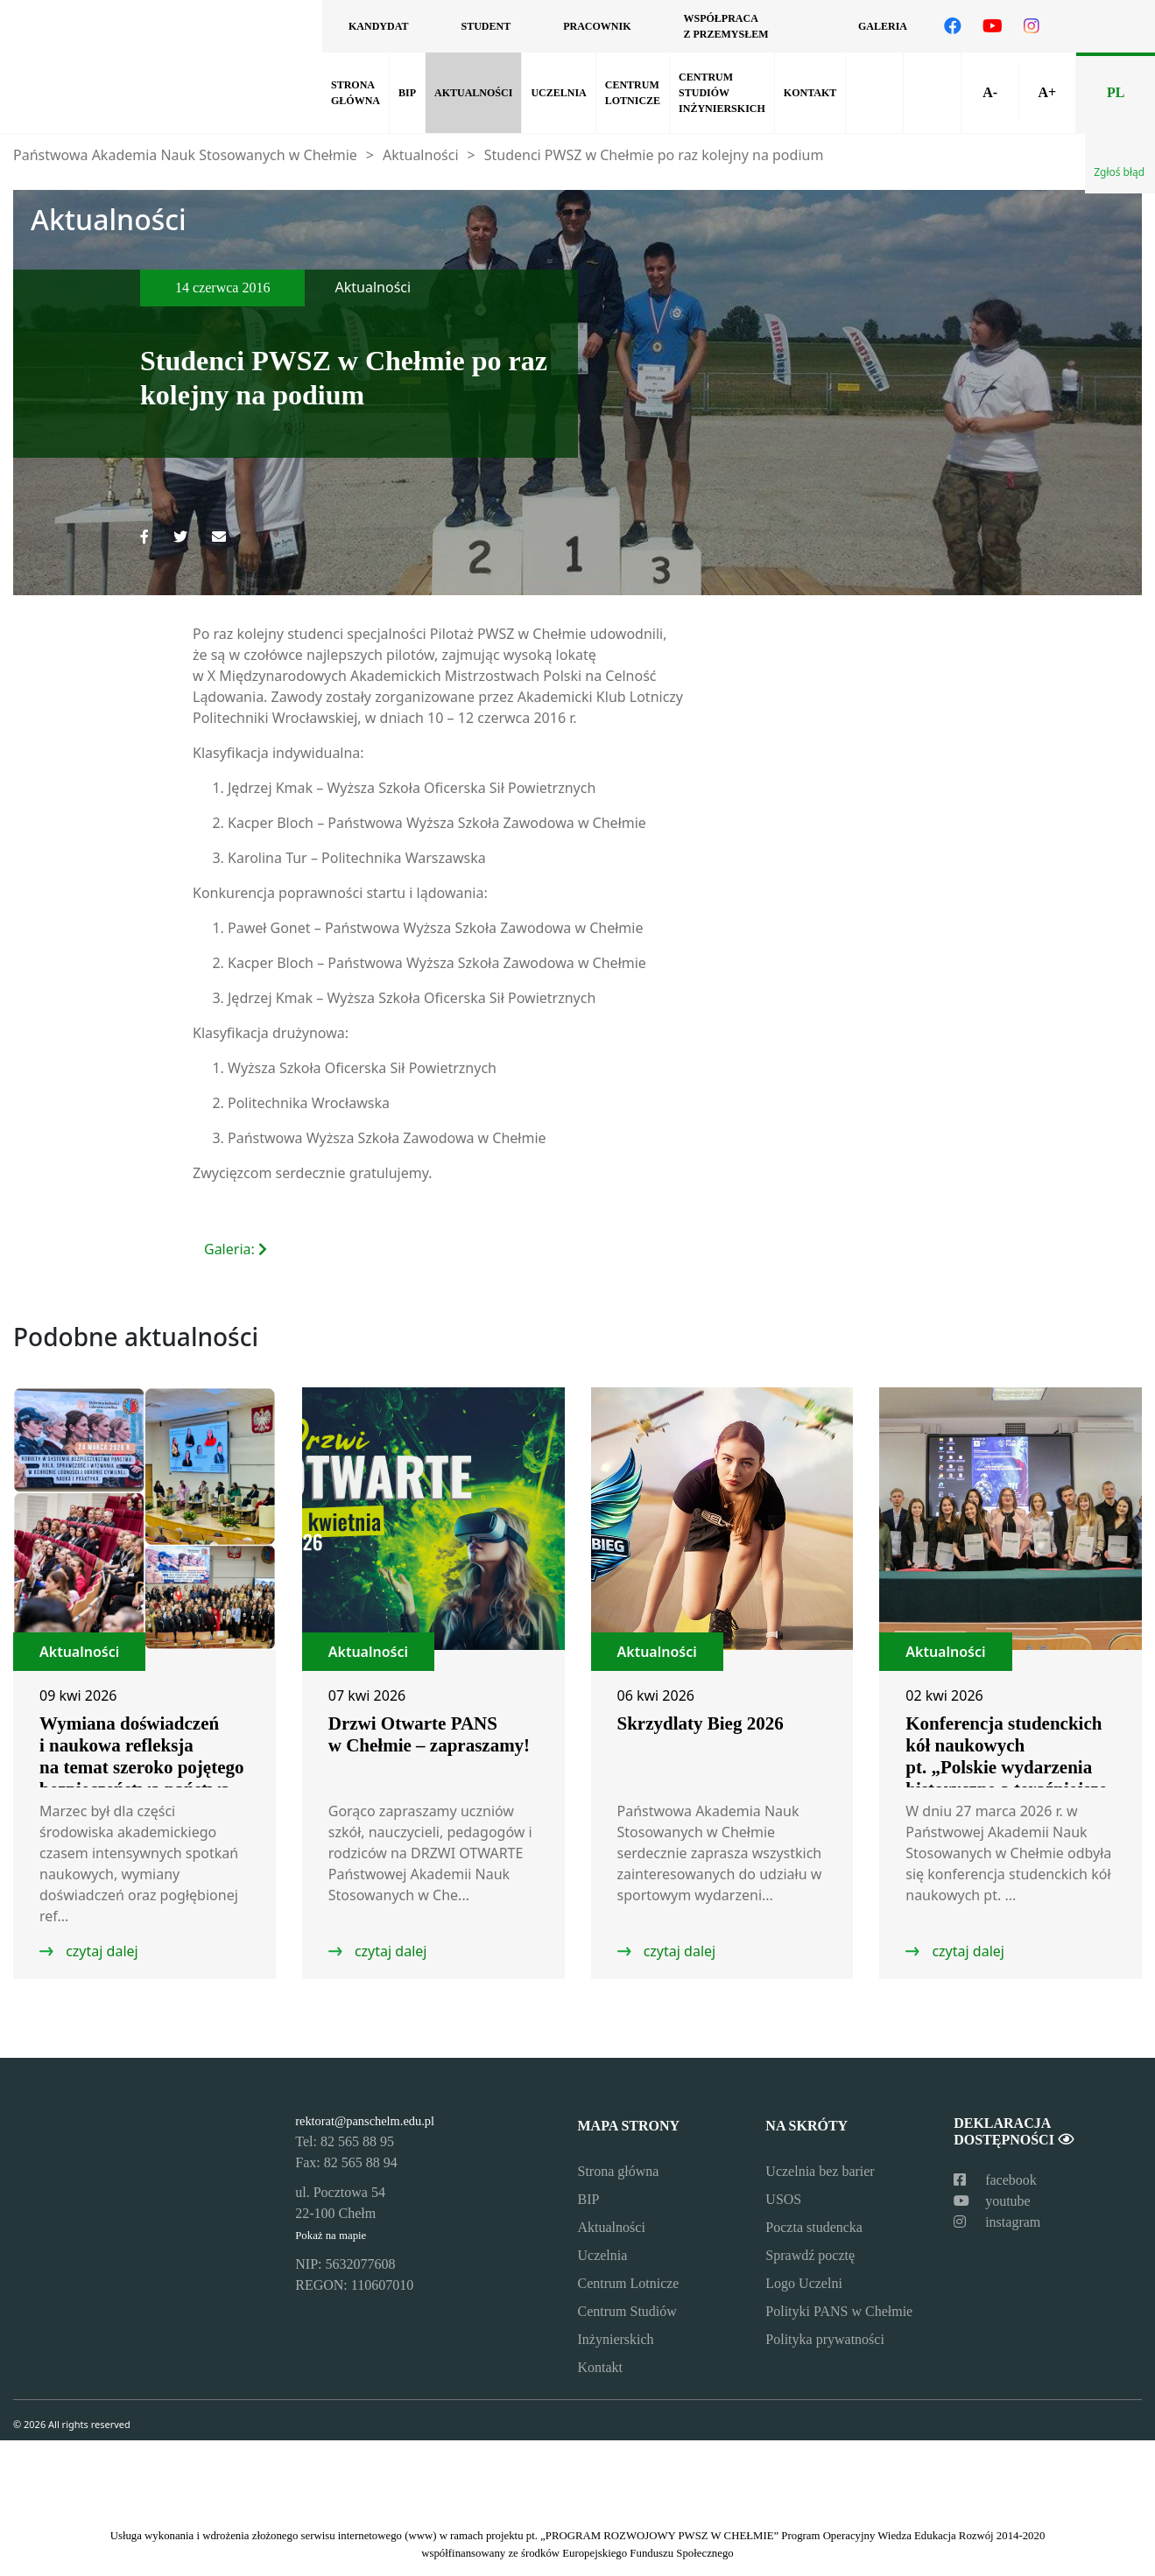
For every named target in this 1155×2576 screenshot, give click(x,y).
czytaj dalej (100, 1951)
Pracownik (596, 26)
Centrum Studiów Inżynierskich (722, 93)
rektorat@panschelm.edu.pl (364, 2121)
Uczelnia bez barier (819, 2171)
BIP (407, 93)
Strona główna (355, 93)
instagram (997, 2222)
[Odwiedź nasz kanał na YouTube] (992, 26)
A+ (1047, 92)
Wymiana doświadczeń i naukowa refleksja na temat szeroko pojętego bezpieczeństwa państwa (141, 1756)
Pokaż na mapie (330, 2235)
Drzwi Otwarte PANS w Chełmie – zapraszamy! (429, 1734)
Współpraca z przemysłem (725, 26)
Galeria (882, 26)
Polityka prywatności (824, 2339)
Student (486, 26)
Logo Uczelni (803, 2283)
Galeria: (237, 1249)
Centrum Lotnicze (632, 93)
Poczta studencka (814, 2227)
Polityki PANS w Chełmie (838, 2311)
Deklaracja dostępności (1013, 2131)
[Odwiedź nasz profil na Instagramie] (1031, 26)
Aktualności (473, 93)
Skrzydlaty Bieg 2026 (700, 1723)
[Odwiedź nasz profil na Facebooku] (952, 26)
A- (989, 92)
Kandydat (378, 26)
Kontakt (810, 93)
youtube (992, 2200)
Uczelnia (558, 93)
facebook (995, 2179)
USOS (783, 2199)
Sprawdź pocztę (810, 2255)
